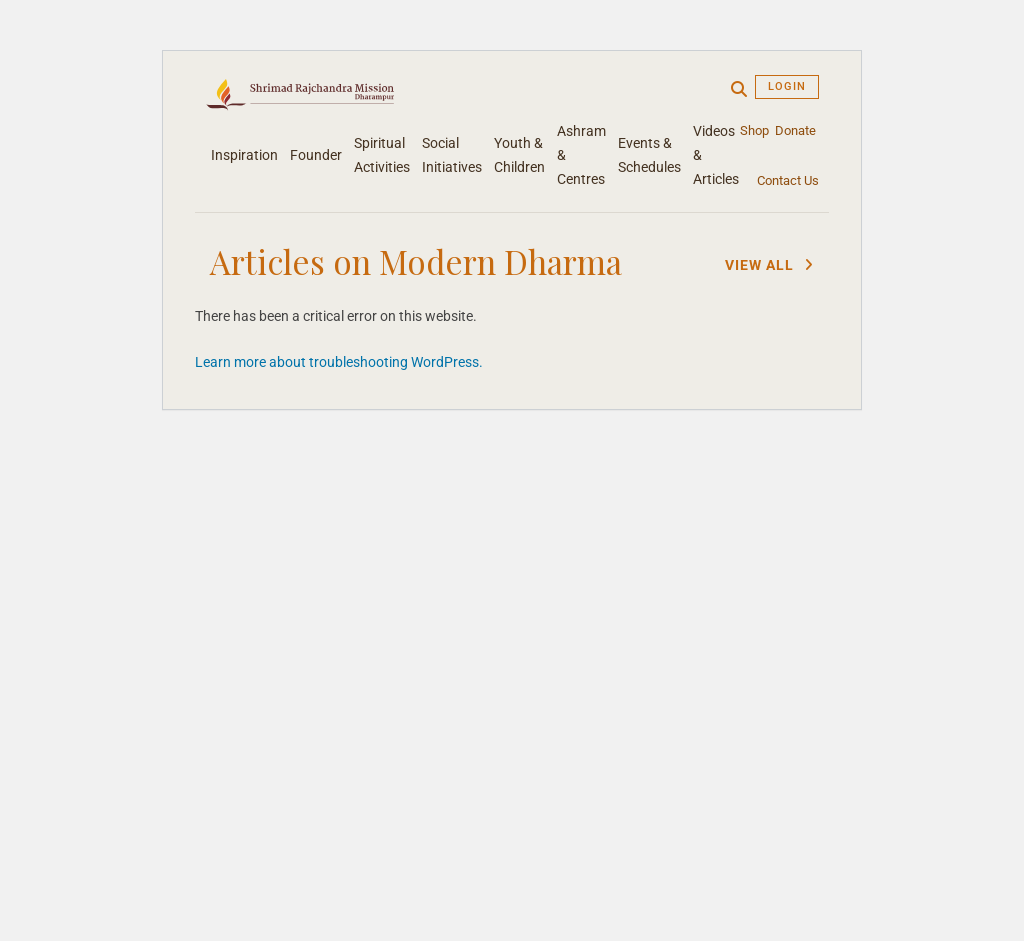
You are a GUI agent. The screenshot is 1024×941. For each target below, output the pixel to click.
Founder (316, 155)
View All (769, 265)
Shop (754, 130)
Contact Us (788, 180)
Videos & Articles (716, 155)
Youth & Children (519, 155)
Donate (795, 130)
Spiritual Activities (382, 155)
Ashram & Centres (581, 155)
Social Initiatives (452, 155)
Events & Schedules (649, 155)
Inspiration (244, 155)
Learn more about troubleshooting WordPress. (339, 362)
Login (787, 86)
